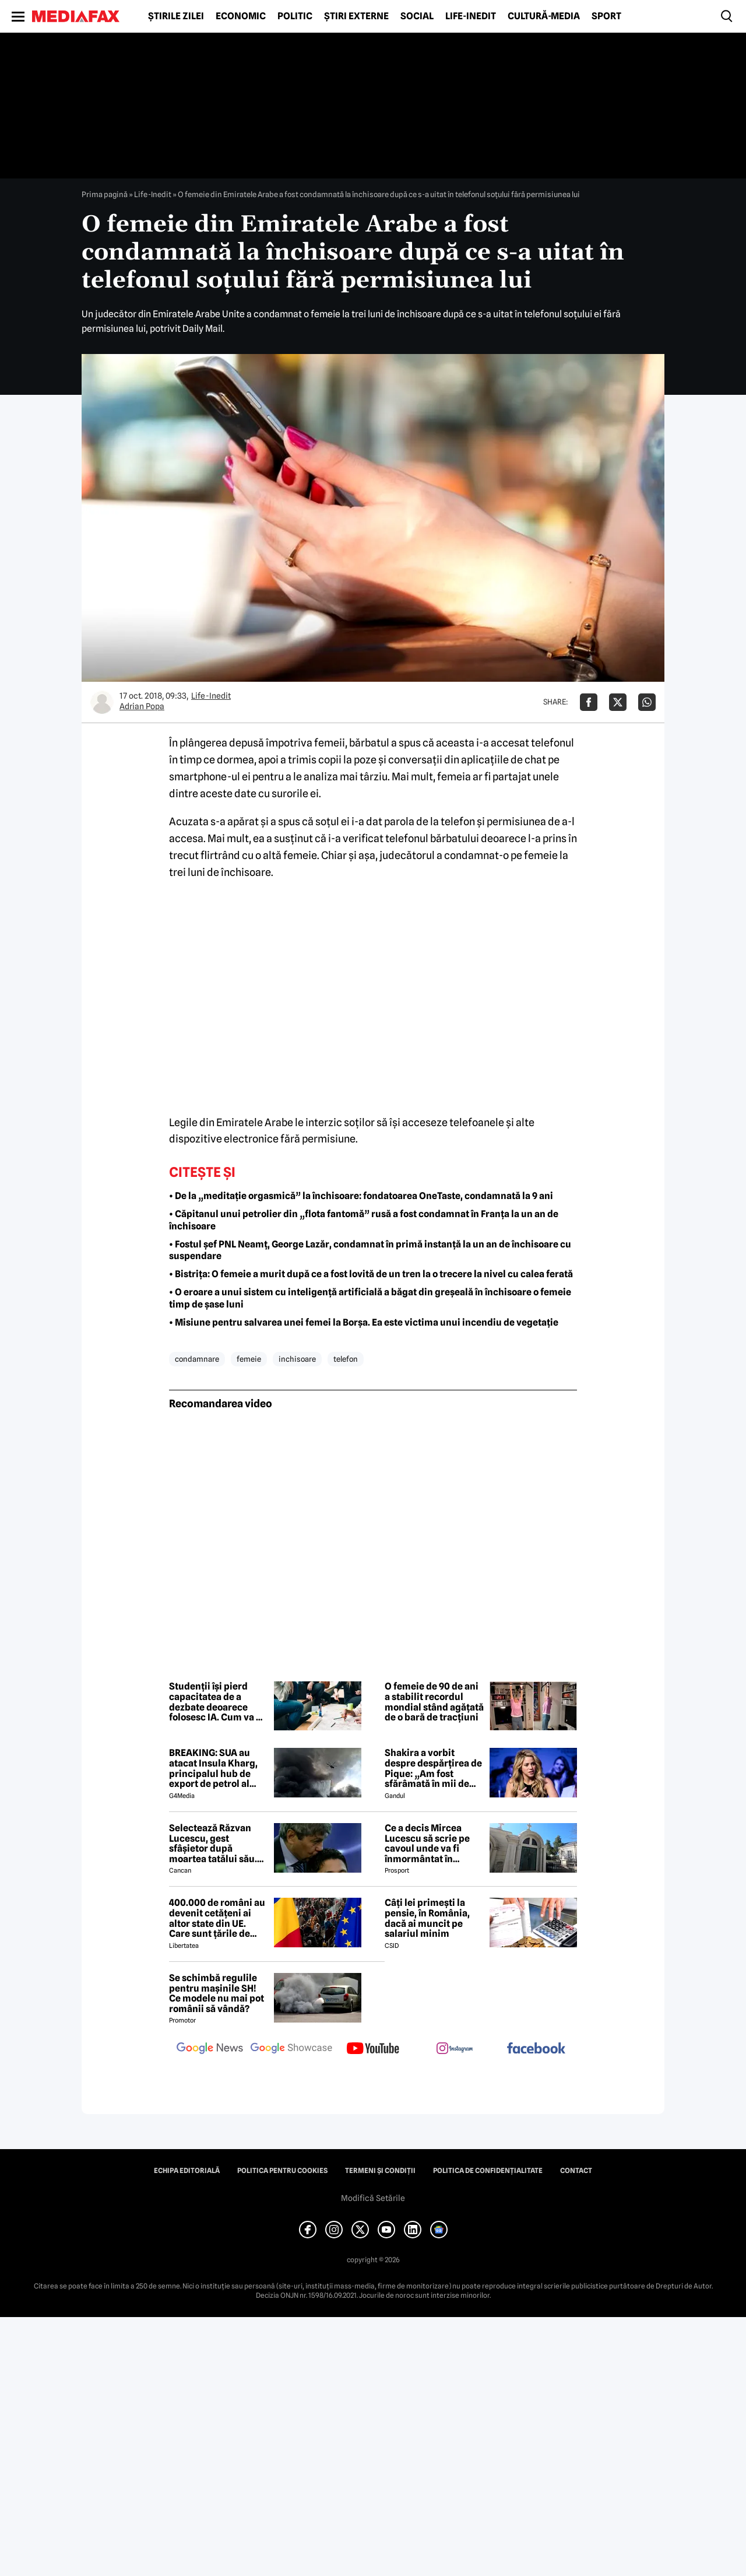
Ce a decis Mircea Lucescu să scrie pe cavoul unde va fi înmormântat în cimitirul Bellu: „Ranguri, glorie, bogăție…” (427, 1843)
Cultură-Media (544, 16)
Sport (606, 16)
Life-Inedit (470, 16)
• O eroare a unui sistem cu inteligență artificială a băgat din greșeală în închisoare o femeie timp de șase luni (370, 1298)
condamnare (197, 1359)
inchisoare (297, 1359)
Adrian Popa (141, 706)
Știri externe (356, 16)
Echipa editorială (187, 2171)
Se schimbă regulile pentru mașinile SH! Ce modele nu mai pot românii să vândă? (216, 1993)
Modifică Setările (373, 2198)
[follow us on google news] (210, 2049)
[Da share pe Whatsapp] (647, 702)
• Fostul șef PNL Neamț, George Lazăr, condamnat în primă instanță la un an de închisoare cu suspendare (370, 1250)
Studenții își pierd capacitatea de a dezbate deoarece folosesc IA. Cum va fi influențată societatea (217, 1701)
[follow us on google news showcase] (291, 2049)
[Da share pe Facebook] (588, 702)
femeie (249, 1359)
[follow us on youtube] (373, 2049)
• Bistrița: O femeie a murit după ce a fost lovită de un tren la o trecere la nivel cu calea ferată (371, 1274)
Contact (576, 2171)
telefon (345, 1359)
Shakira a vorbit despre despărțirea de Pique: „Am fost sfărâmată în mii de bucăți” (433, 1768)
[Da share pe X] (618, 702)
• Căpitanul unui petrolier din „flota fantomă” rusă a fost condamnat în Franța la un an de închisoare (363, 1220)
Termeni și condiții (380, 2171)
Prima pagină (105, 194)
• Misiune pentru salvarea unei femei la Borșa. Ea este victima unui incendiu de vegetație (363, 1322)
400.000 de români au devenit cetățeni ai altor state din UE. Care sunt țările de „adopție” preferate (217, 1918)
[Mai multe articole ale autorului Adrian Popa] (102, 702)
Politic (294, 16)
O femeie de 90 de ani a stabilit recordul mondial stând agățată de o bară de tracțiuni (434, 1701)
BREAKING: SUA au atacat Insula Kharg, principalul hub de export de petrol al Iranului (213, 1768)
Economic (241, 16)
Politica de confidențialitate (488, 2171)
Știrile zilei (176, 16)
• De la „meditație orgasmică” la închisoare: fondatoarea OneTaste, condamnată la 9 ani (361, 1195)
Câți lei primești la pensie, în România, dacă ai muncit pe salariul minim (427, 1918)
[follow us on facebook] (536, 2049)
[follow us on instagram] (454, 2049)
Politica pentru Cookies (282, 2171)
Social (417, 16)
